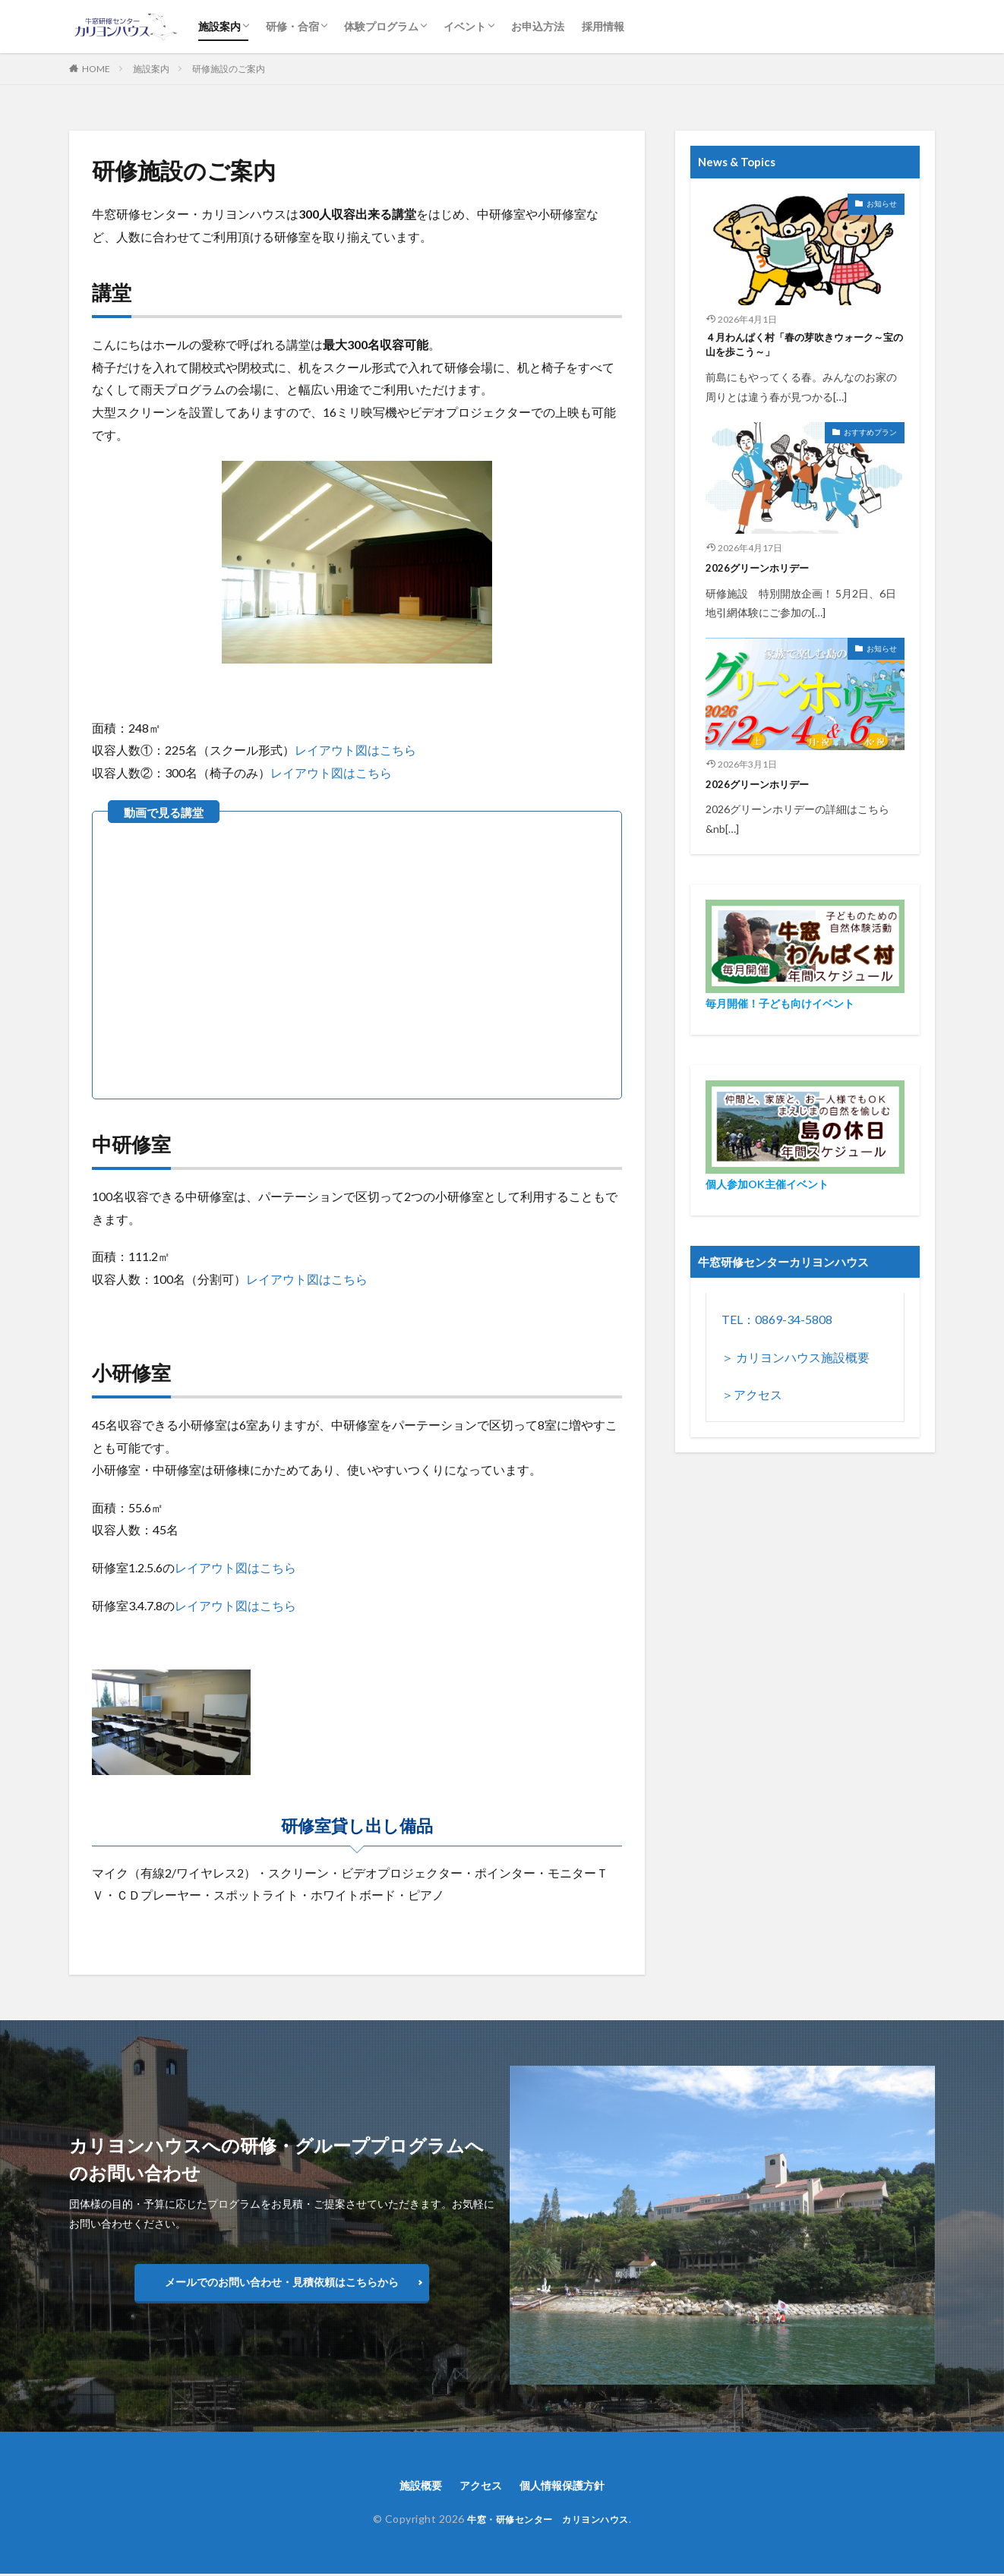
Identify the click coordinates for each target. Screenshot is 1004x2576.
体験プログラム (381, 26)
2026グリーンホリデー (765, 572)
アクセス (477, 2486)
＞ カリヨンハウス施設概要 (795, 1361)
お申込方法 (537, 26)
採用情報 (603, 26)
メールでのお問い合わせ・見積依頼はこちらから (282, 2281)
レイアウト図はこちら (355, 750)
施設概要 (411, 2486)
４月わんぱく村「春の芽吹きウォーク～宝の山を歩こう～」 (802, 347)
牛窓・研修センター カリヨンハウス (548, 2521)
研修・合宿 (292, 26)
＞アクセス (751, 1399)
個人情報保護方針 (568, 2486)
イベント (465, 26)
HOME (96, 68)
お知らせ (882, 203)
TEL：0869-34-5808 (776, 1323)
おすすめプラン (870, 436)
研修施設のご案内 (228, 68)
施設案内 (219, 26)
